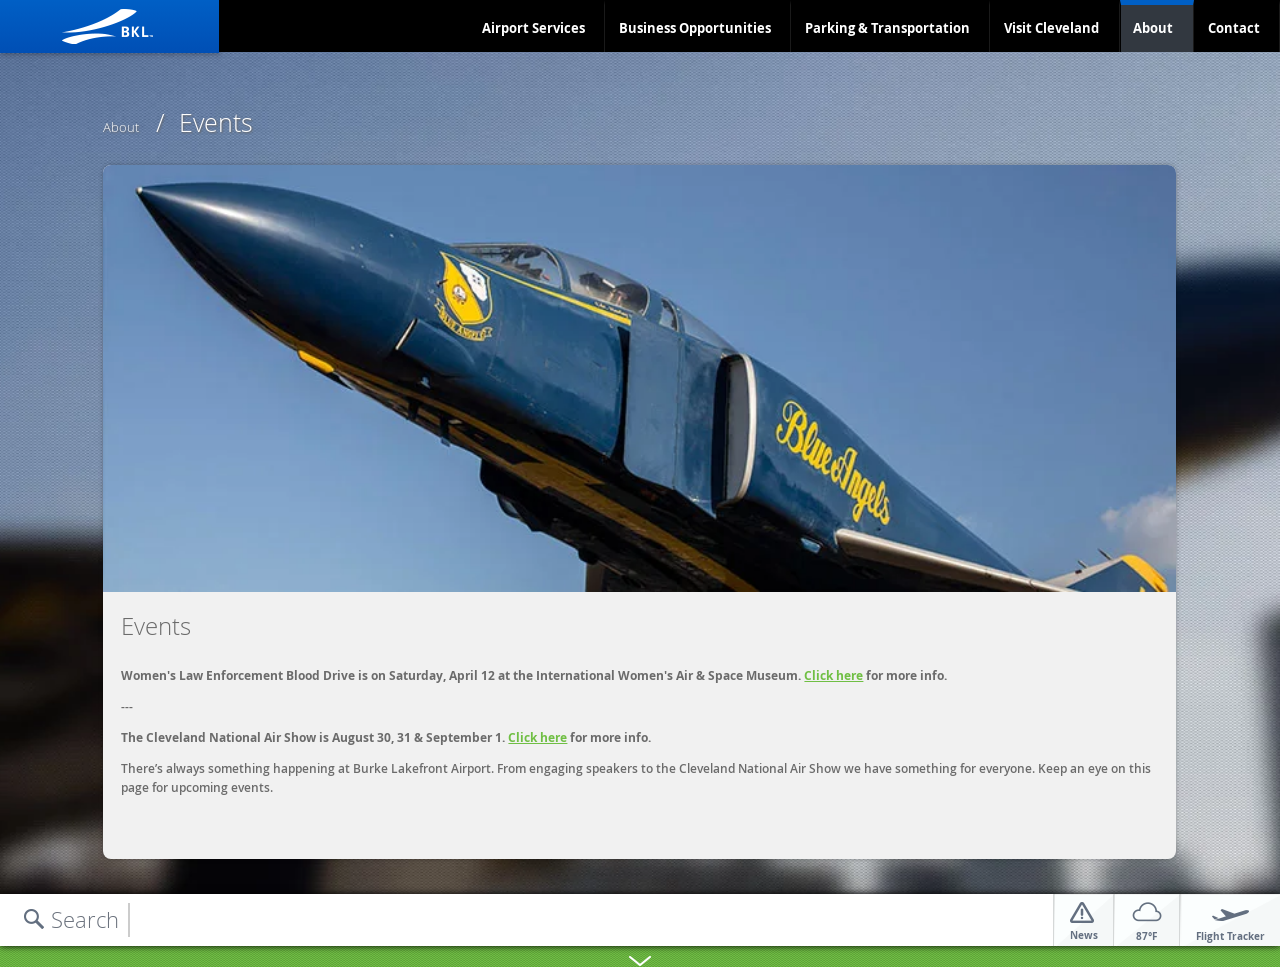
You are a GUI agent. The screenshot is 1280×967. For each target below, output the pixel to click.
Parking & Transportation (887, 28)
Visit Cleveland (1051, 28)
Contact (1234, 28)
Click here (833, 675)
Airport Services (533, 28)
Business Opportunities (695, 28)
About (1153, 28)
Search (85, 919)
